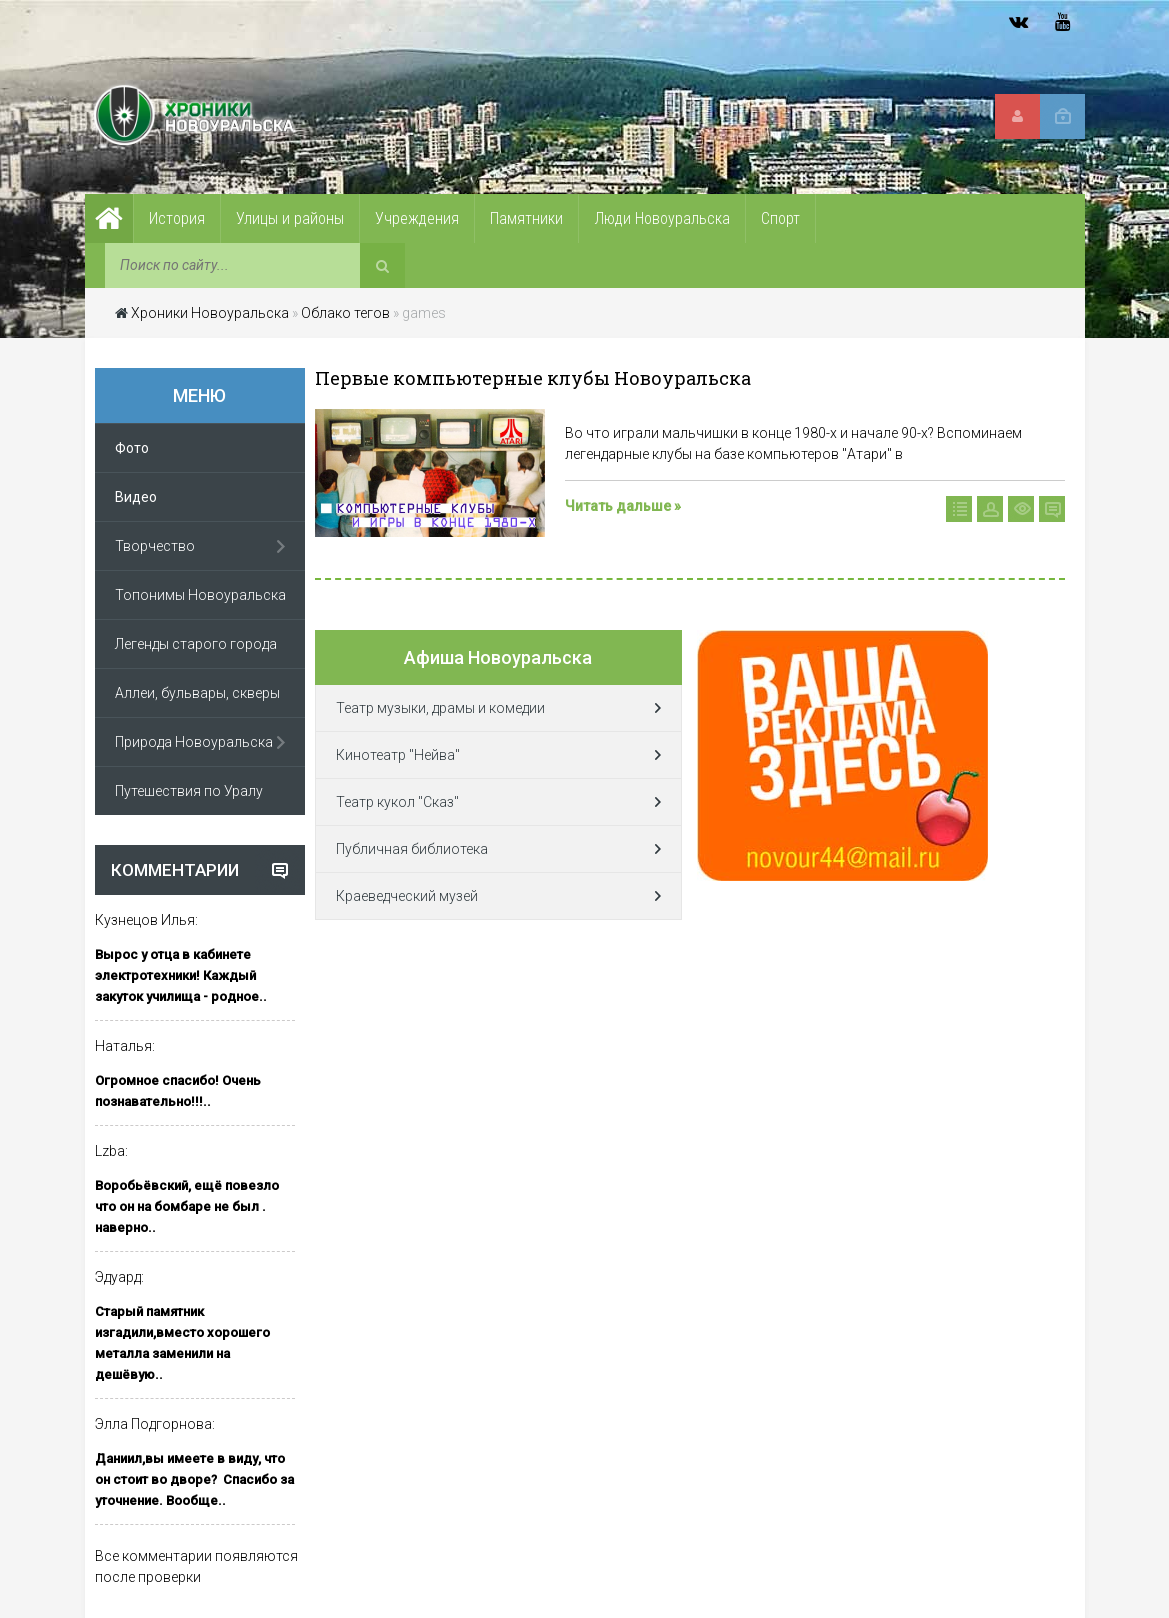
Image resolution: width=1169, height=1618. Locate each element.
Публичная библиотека (412, 849)
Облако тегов (345, 313)
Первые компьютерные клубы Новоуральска (533, 378)
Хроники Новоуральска (210, 313)
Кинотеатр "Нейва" (398, 755)
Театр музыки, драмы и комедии (440, 708)
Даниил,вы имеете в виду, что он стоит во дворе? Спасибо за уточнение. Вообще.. (194, 1479)
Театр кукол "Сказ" (397, 802)
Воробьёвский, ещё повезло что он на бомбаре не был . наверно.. (187, 1206)
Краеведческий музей (407, 896)
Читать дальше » (623, 506)
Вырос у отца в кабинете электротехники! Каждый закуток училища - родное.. (181, 975)
